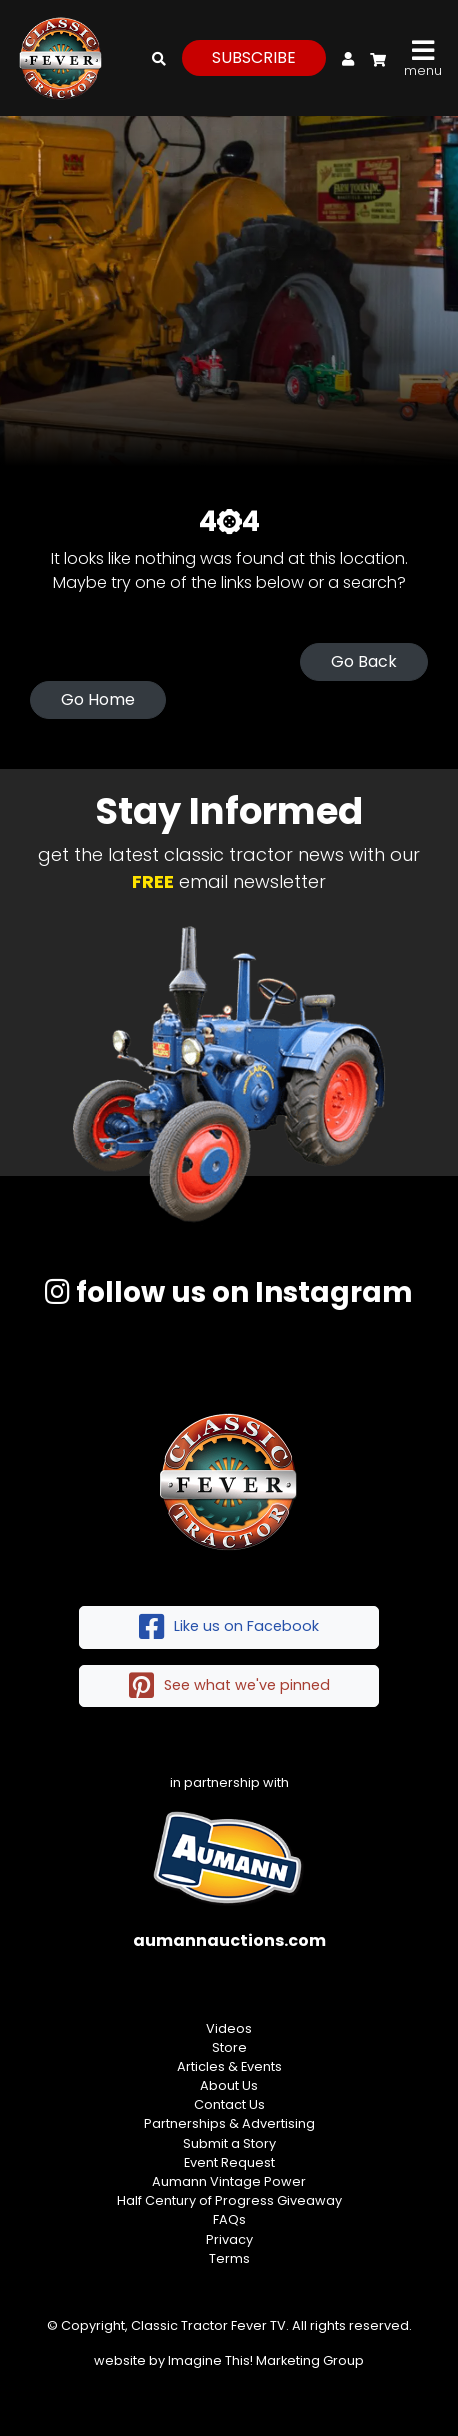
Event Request (229, 2162)
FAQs (229, 2219)
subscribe (254, 57)
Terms (229, 2258)
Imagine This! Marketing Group (266, 2360)
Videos (229, 2028)
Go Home (98, 699)
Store (229, 2047)
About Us (229, 2085)
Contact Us (229, 2104)
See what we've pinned (229, 1686)
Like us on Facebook (229, 1627)
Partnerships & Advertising (229, 2123)
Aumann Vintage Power (229, 2181)
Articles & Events (229, 2066)
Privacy (229, 2239)
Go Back (364, 661)
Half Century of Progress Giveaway (229, 2200)
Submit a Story (229, 2143)
